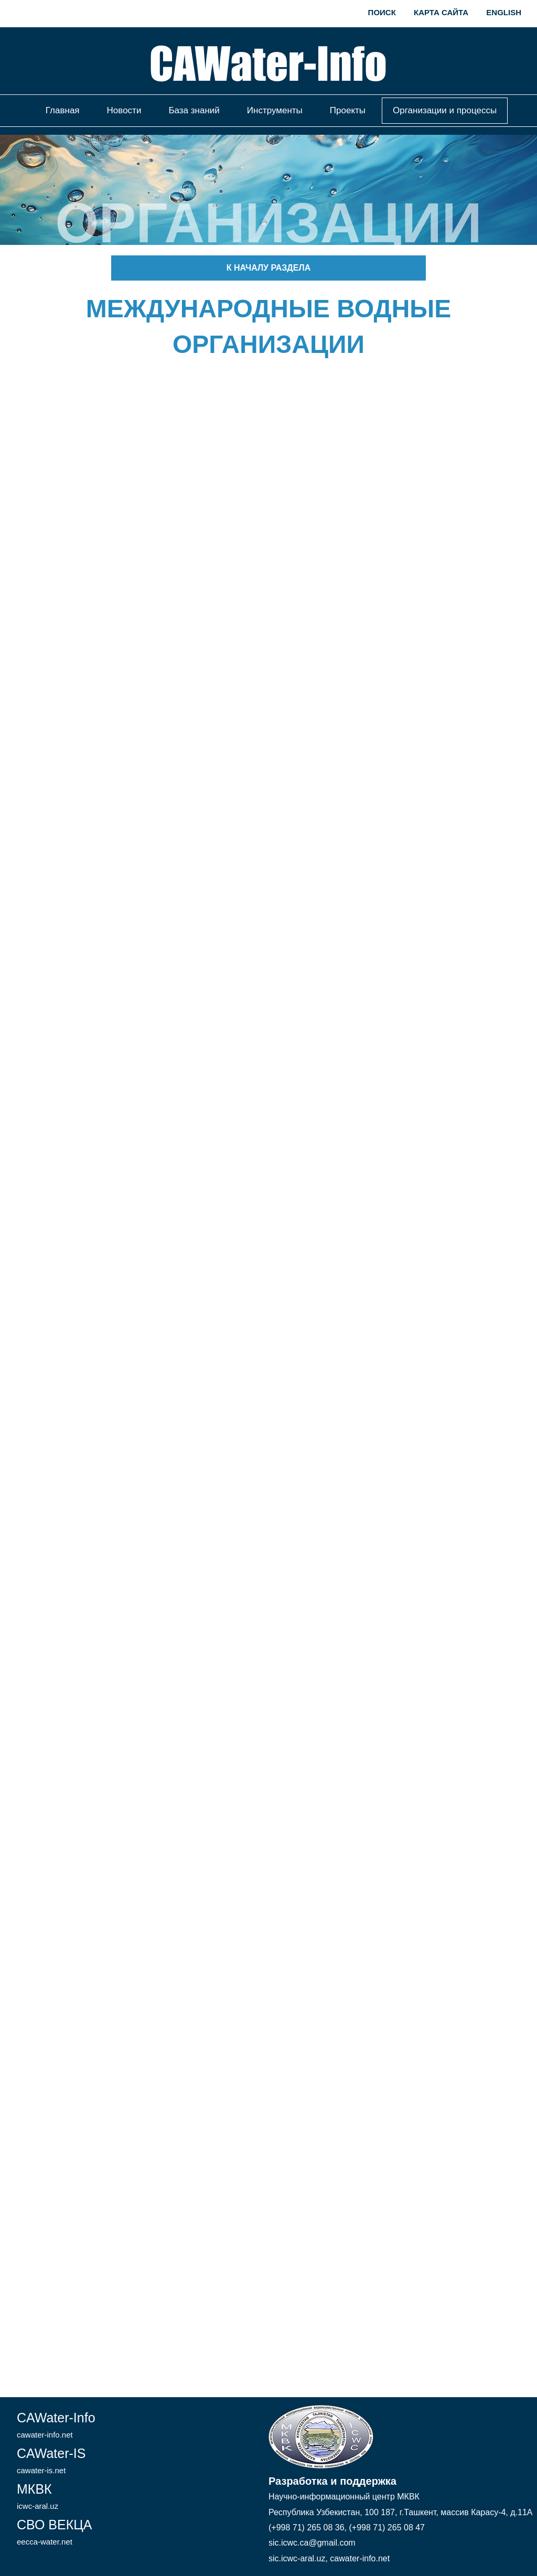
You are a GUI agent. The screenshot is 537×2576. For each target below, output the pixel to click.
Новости (124, 110)
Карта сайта (441, 12)
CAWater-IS (51, 2460)
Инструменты (275, 110)
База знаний (193, 110)
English (503, 12)
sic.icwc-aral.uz (296, 2558)
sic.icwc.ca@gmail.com (312, 2542)
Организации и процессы (445, 110)
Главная (63, 110)
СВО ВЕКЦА (54, 2531)
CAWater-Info (56, 2424)
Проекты (348, 110)
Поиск (382, 12)
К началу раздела (268, 267)
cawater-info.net (360, 2558)
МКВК (37, 2496)
